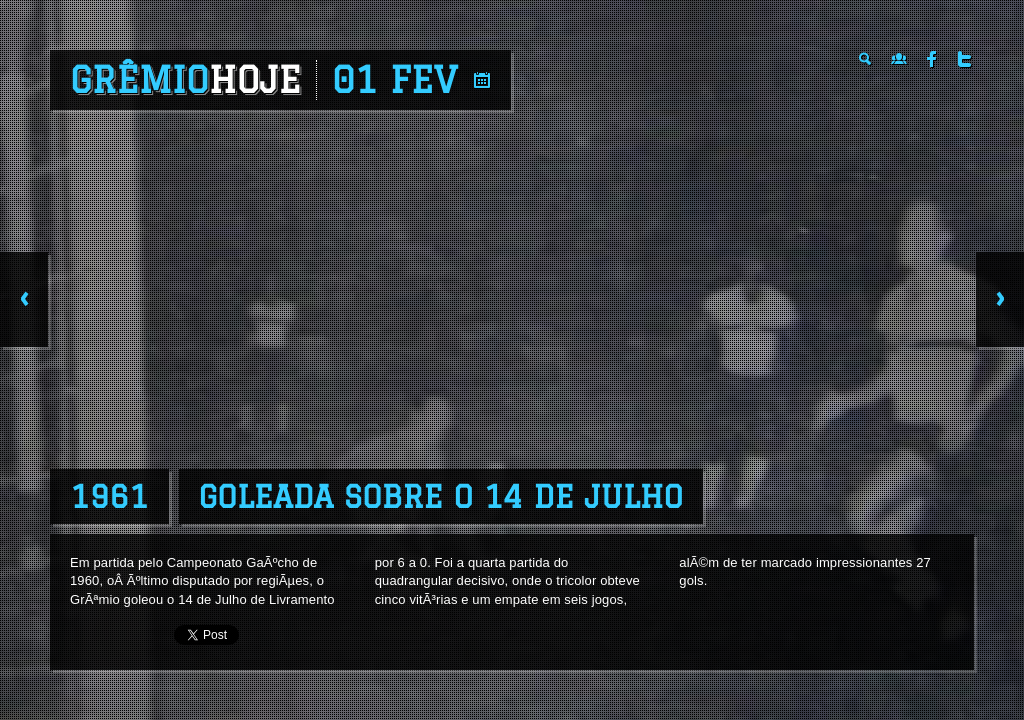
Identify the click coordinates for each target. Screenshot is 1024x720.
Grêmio (185, 80)
